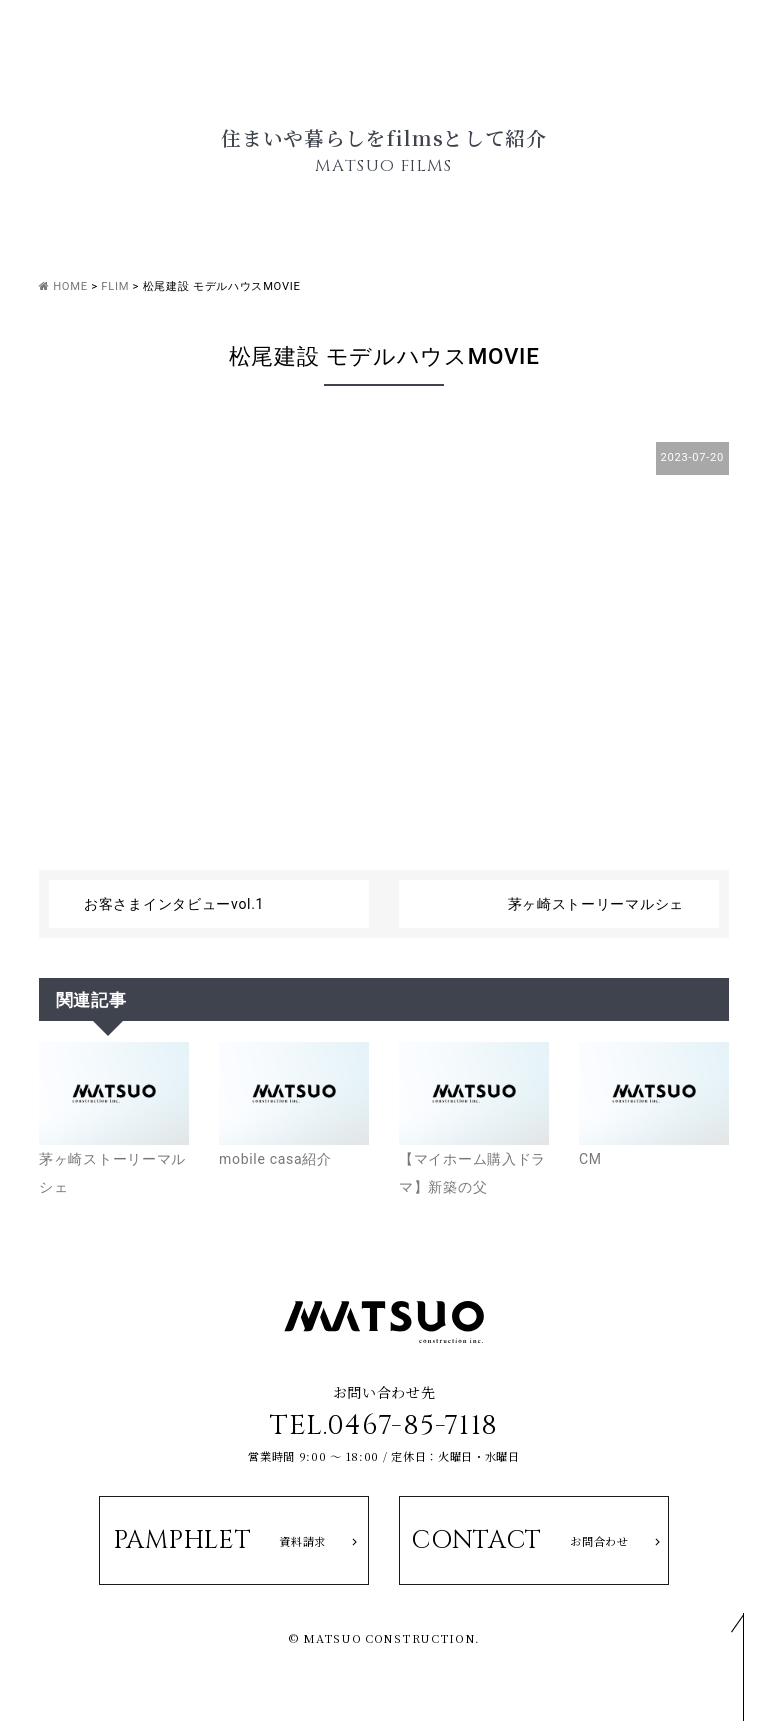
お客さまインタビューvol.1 (174, 904)
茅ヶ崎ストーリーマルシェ (596, 904)
